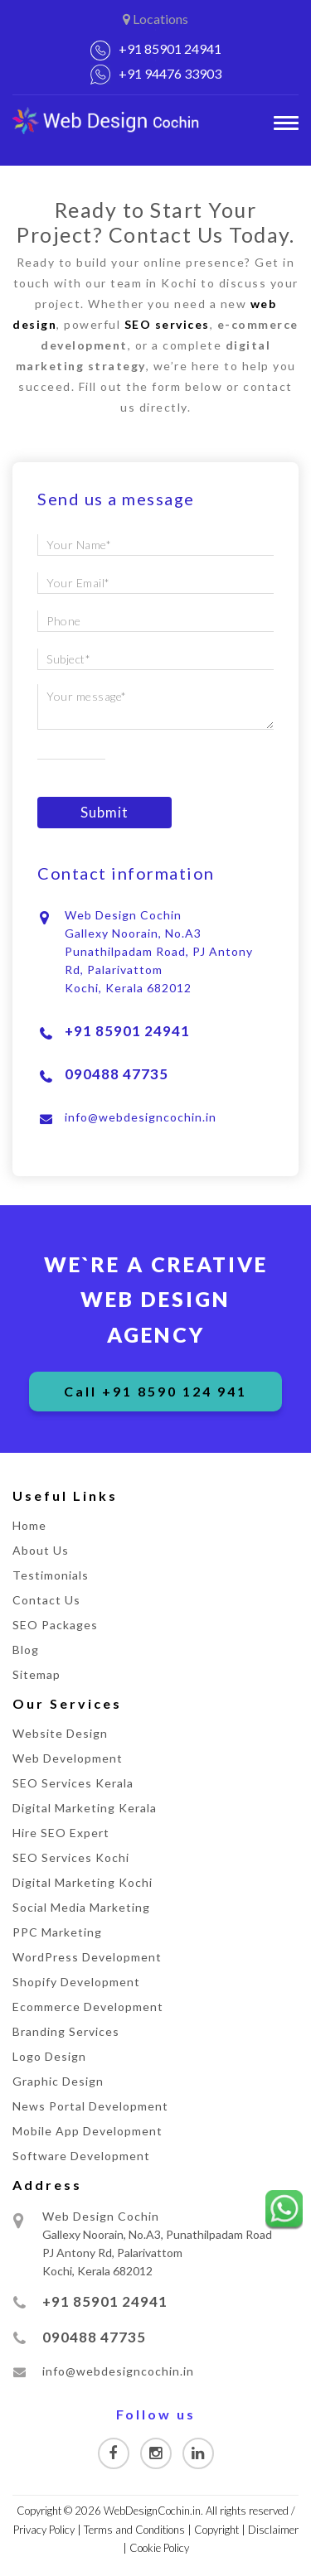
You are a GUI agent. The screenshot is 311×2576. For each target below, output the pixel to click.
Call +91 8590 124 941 (155, 1391)
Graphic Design (58, 2081)
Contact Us (46, 1600)
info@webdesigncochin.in (140, 1117)
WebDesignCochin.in (152, 2510)
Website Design (60, 1733)
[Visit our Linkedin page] (198, 2453)
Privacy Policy (44, 2529)
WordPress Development (87, 1957)
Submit (104, 812)
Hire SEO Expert (60, 1833)
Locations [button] (155, 19)
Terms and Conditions (134, 2529)
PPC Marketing (57, 1932)
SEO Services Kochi (70, 1857)
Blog (25, 1650)
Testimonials (50, 1575)
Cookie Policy (159, 2547)
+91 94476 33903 (170, 73)
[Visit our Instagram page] (156, 2453)
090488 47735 (116, 1074)
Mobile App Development (87, 2131)
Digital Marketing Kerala (84, 1808)
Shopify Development (76, 1982)
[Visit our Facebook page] (113, 2453)
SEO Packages (55, 1625)
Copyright (216, 2529)
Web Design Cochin (100, 2216)
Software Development (81, 2156)
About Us (40, 1550)
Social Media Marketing (81, 1907)
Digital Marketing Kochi (82, 1882)
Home (29, 1525)
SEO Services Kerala (73, 1783)
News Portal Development (90, 2106)
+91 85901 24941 (170, 48)
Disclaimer (273, 2529)
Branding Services (65, 2031)
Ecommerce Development (87, 2007)
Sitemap (36, 1674)
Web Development (67, 1758)
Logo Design (49, 2056)
